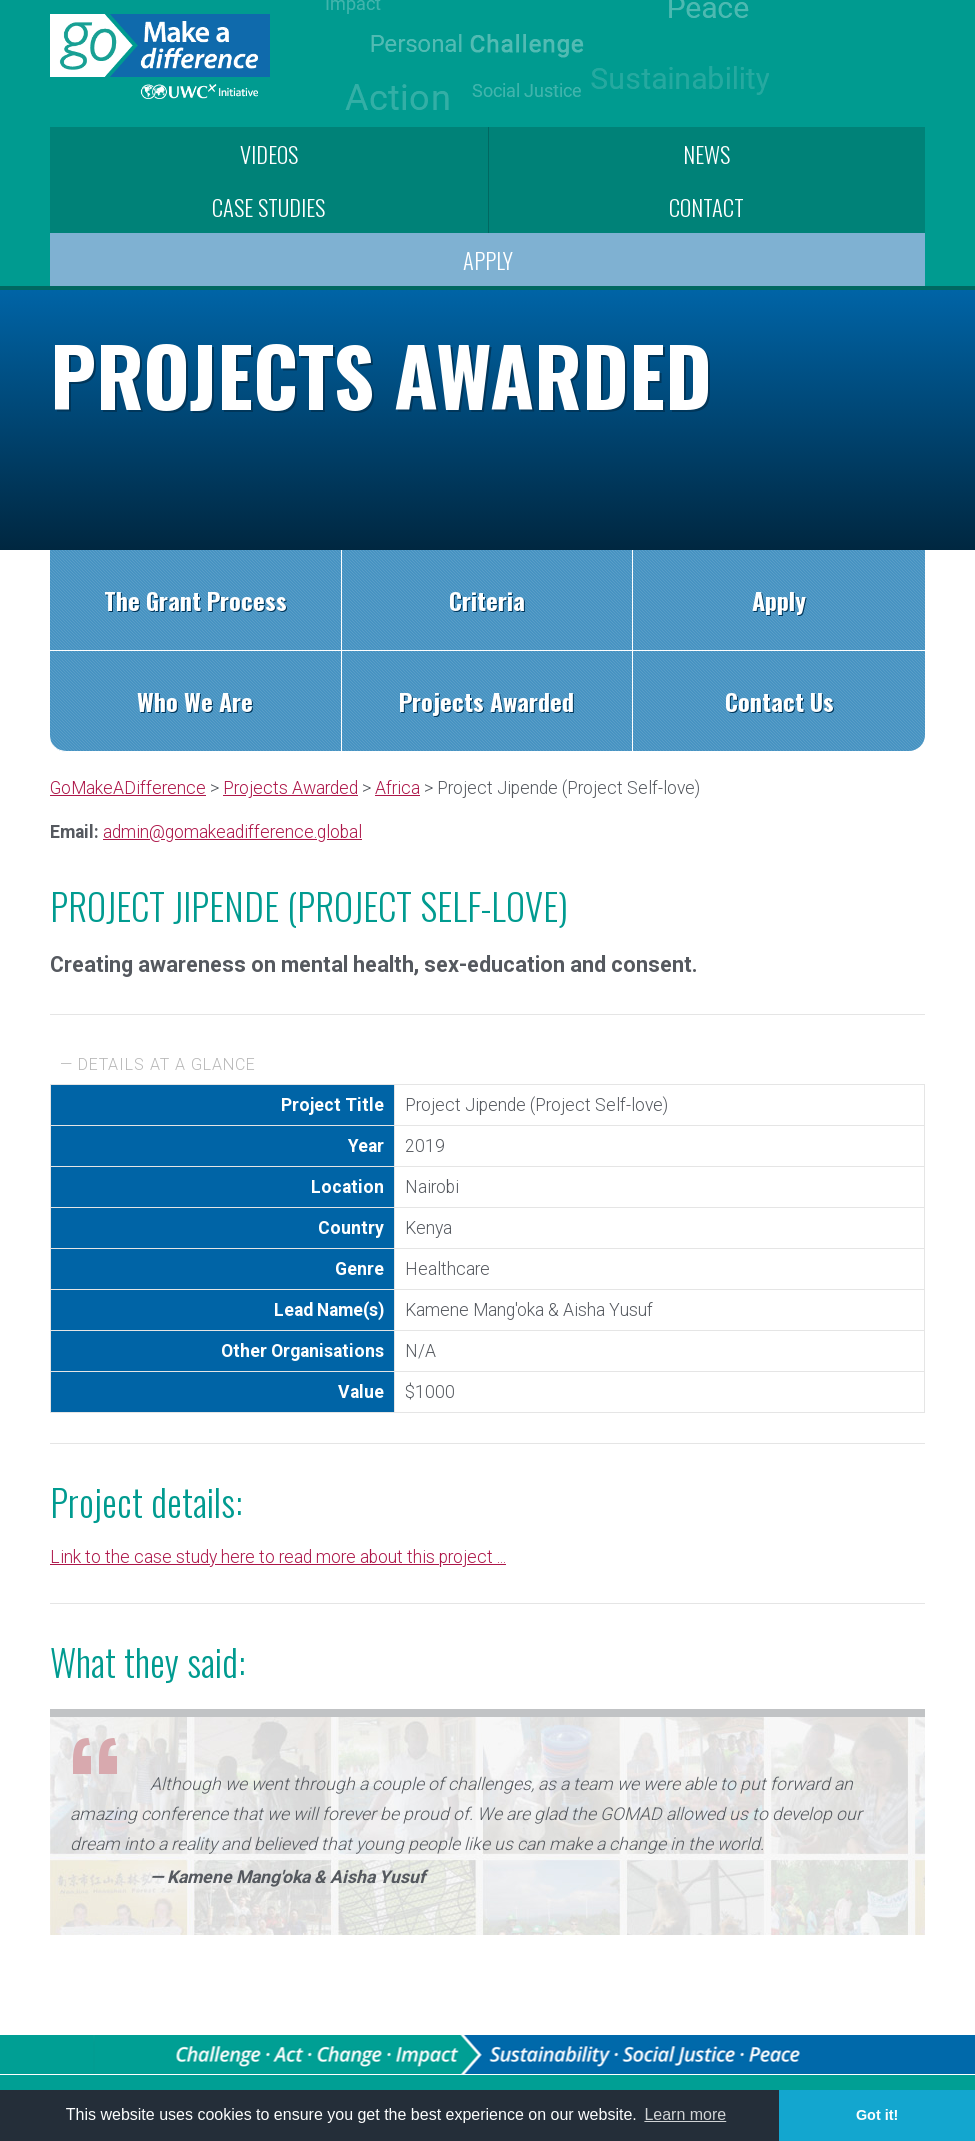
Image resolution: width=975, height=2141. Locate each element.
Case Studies (268, 206)
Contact (706, 206)
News (706, 153)
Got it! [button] (877, 2115)
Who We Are (195, 701)
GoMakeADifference (128, 788)
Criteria (487, 600)
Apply (488, 259)
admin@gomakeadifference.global (232, 832)
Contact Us (779, 701)
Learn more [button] (685, 2114)
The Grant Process (195, 600)
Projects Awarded (486, 701)
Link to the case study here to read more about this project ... (278, 1557)
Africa (397, 788)
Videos (269, 153)
